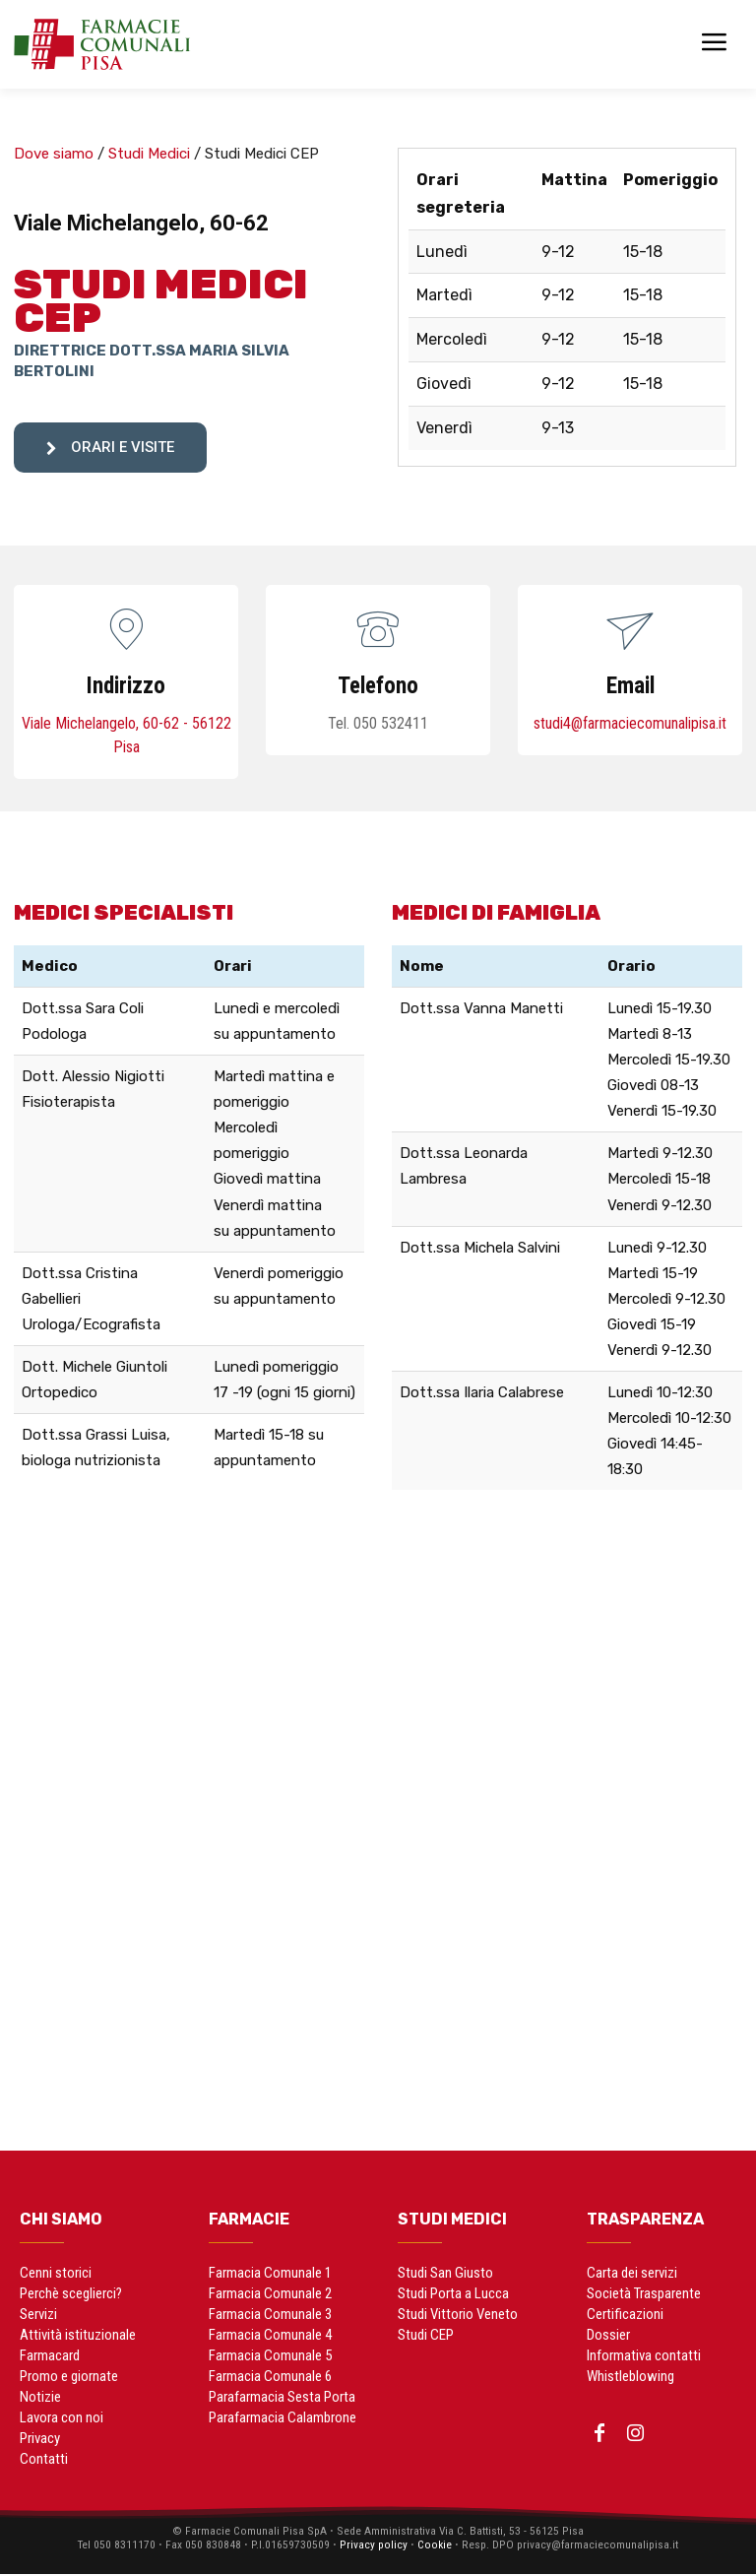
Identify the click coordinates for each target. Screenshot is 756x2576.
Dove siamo (54, 153)
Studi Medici (149, 153)
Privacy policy (371, 2546)
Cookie (433, 2546)
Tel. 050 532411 (378, 723)
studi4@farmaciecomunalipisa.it (630, 723)
